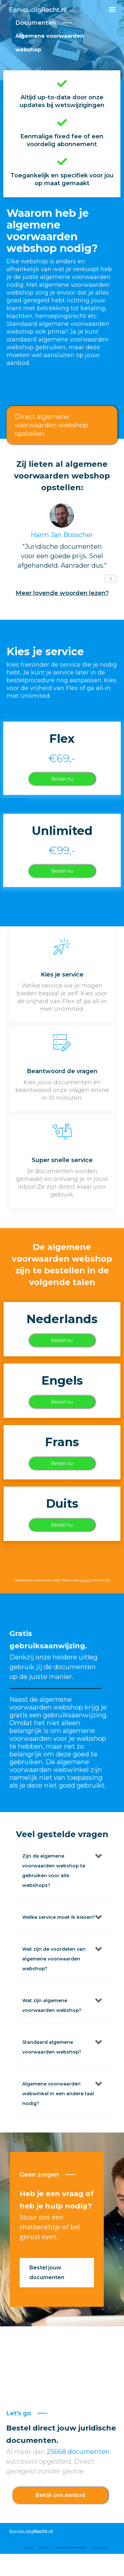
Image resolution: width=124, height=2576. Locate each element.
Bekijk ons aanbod (60, 2495)
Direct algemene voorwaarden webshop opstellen (51, 425)
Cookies (44, 2547)
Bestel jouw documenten (46, 2272)
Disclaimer (100, 2547)
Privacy (28, 2547)
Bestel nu (62, 779)
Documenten (35, 23)
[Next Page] (110, 578)
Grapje (15, 804)
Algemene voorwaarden (71, 2547)
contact (85, 1580)
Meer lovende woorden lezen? (62, 593)
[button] (112, 9)
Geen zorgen (39, 2174)
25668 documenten (77, 2452)
